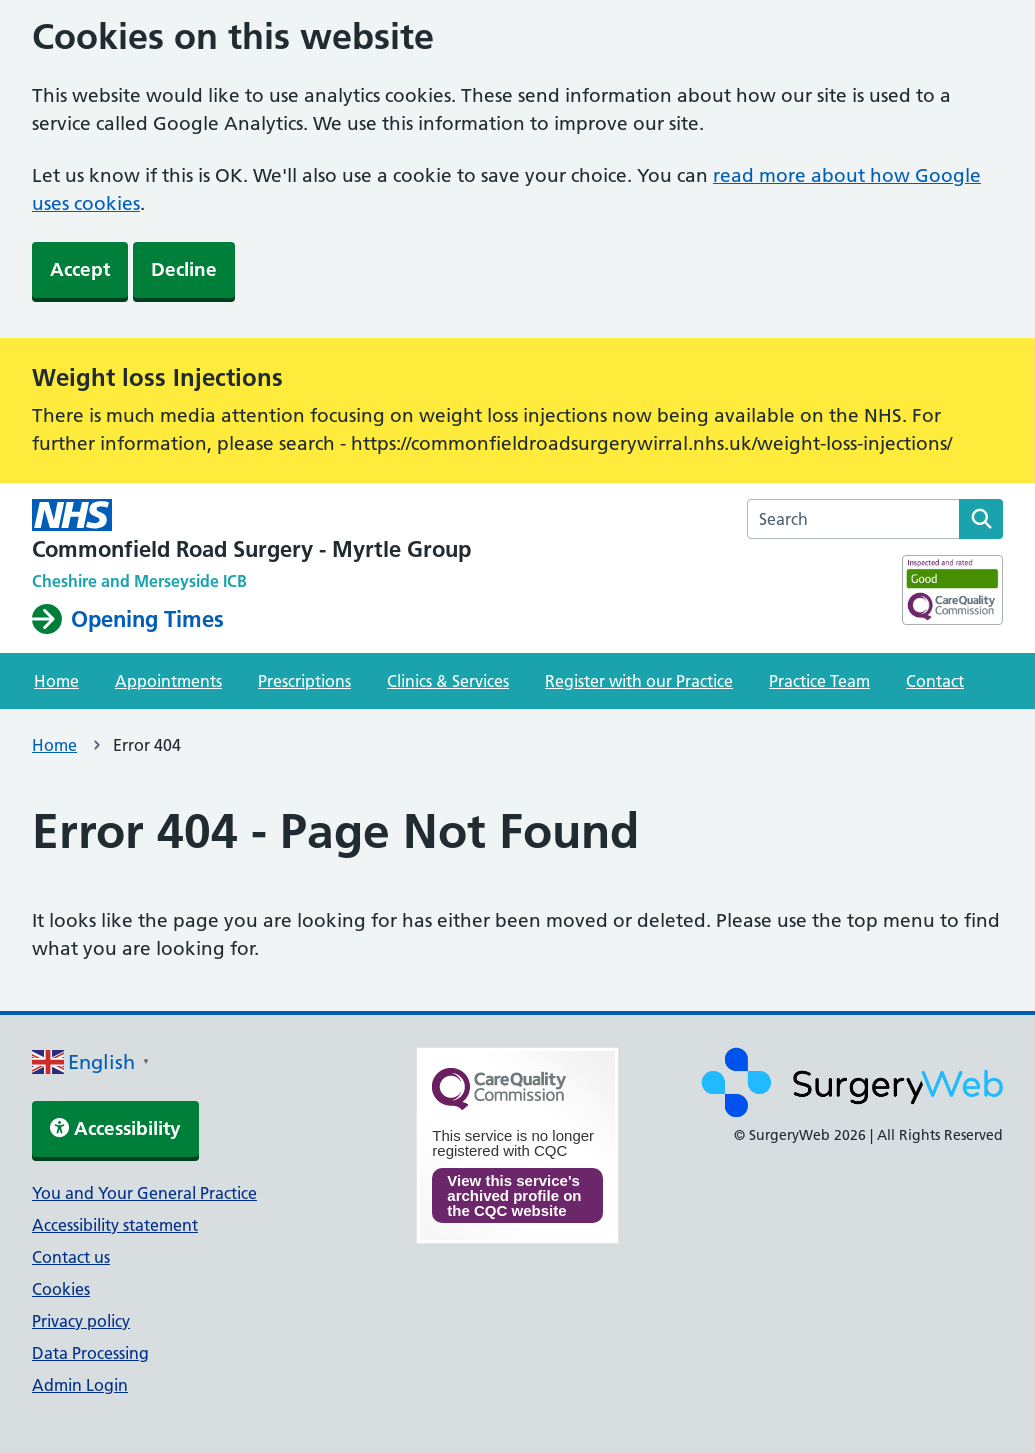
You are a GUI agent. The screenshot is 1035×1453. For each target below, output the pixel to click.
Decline (184, 269)
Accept (80, 269)
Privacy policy (81, 1321)
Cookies (61, 1289)
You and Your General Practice (144, 1193)
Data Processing (90, 1353)
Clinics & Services (448, 681)
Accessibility (115, 1128)
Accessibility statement (115, 1225)
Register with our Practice (639, 681)
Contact (935, 681)
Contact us (71, 1257)
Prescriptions (304, 681)
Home (56, 681)
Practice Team (819, 681)
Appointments (168, 681)
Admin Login (80, 1385)
